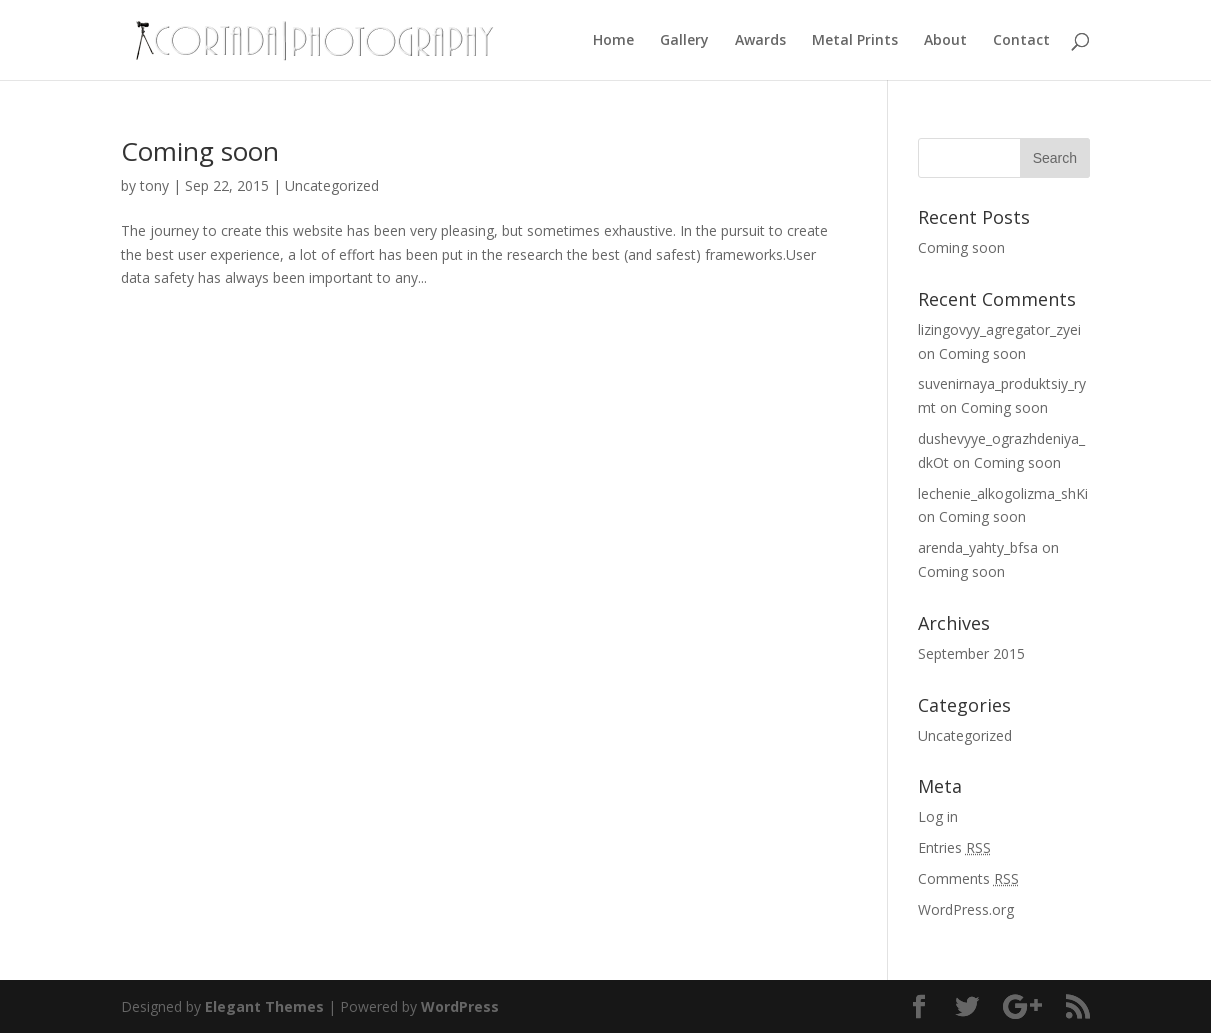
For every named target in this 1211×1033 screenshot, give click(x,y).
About (945, 41)
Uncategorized (332, 185)
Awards (760, 41)
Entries (954, 847)
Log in (938, 816)
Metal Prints (855, 41)
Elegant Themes (264, 1006)
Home (613, 41)
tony (154, 185)
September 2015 (971, 653)
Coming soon (200, 151)
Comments (968, 878)
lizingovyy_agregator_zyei (999, 329)
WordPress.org (966, 909)
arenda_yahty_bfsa (978, 547)
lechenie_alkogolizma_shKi (1003, 493)
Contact (1021, 41)
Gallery (684, 41)
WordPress (460, 1006)
